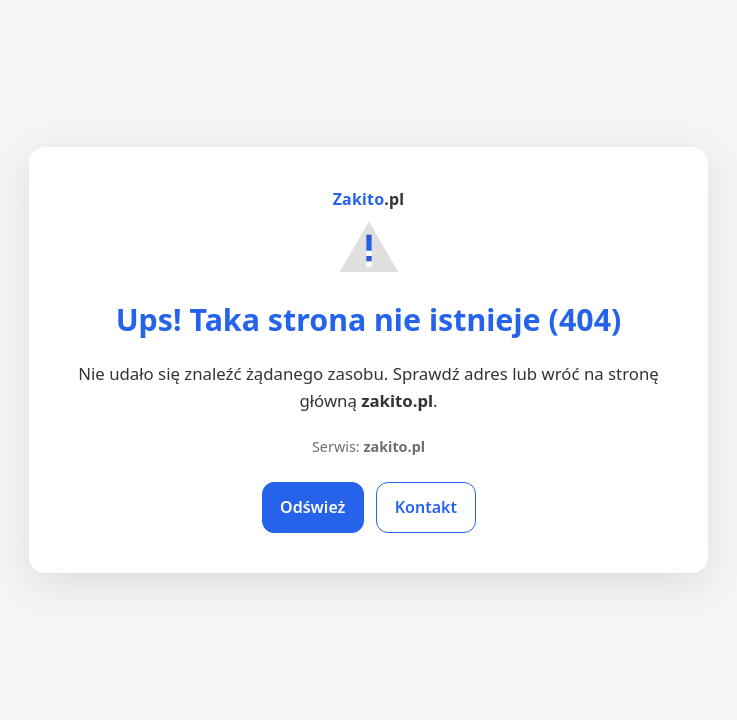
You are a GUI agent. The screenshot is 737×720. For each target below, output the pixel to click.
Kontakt (426, 507)
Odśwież (312, 507)
